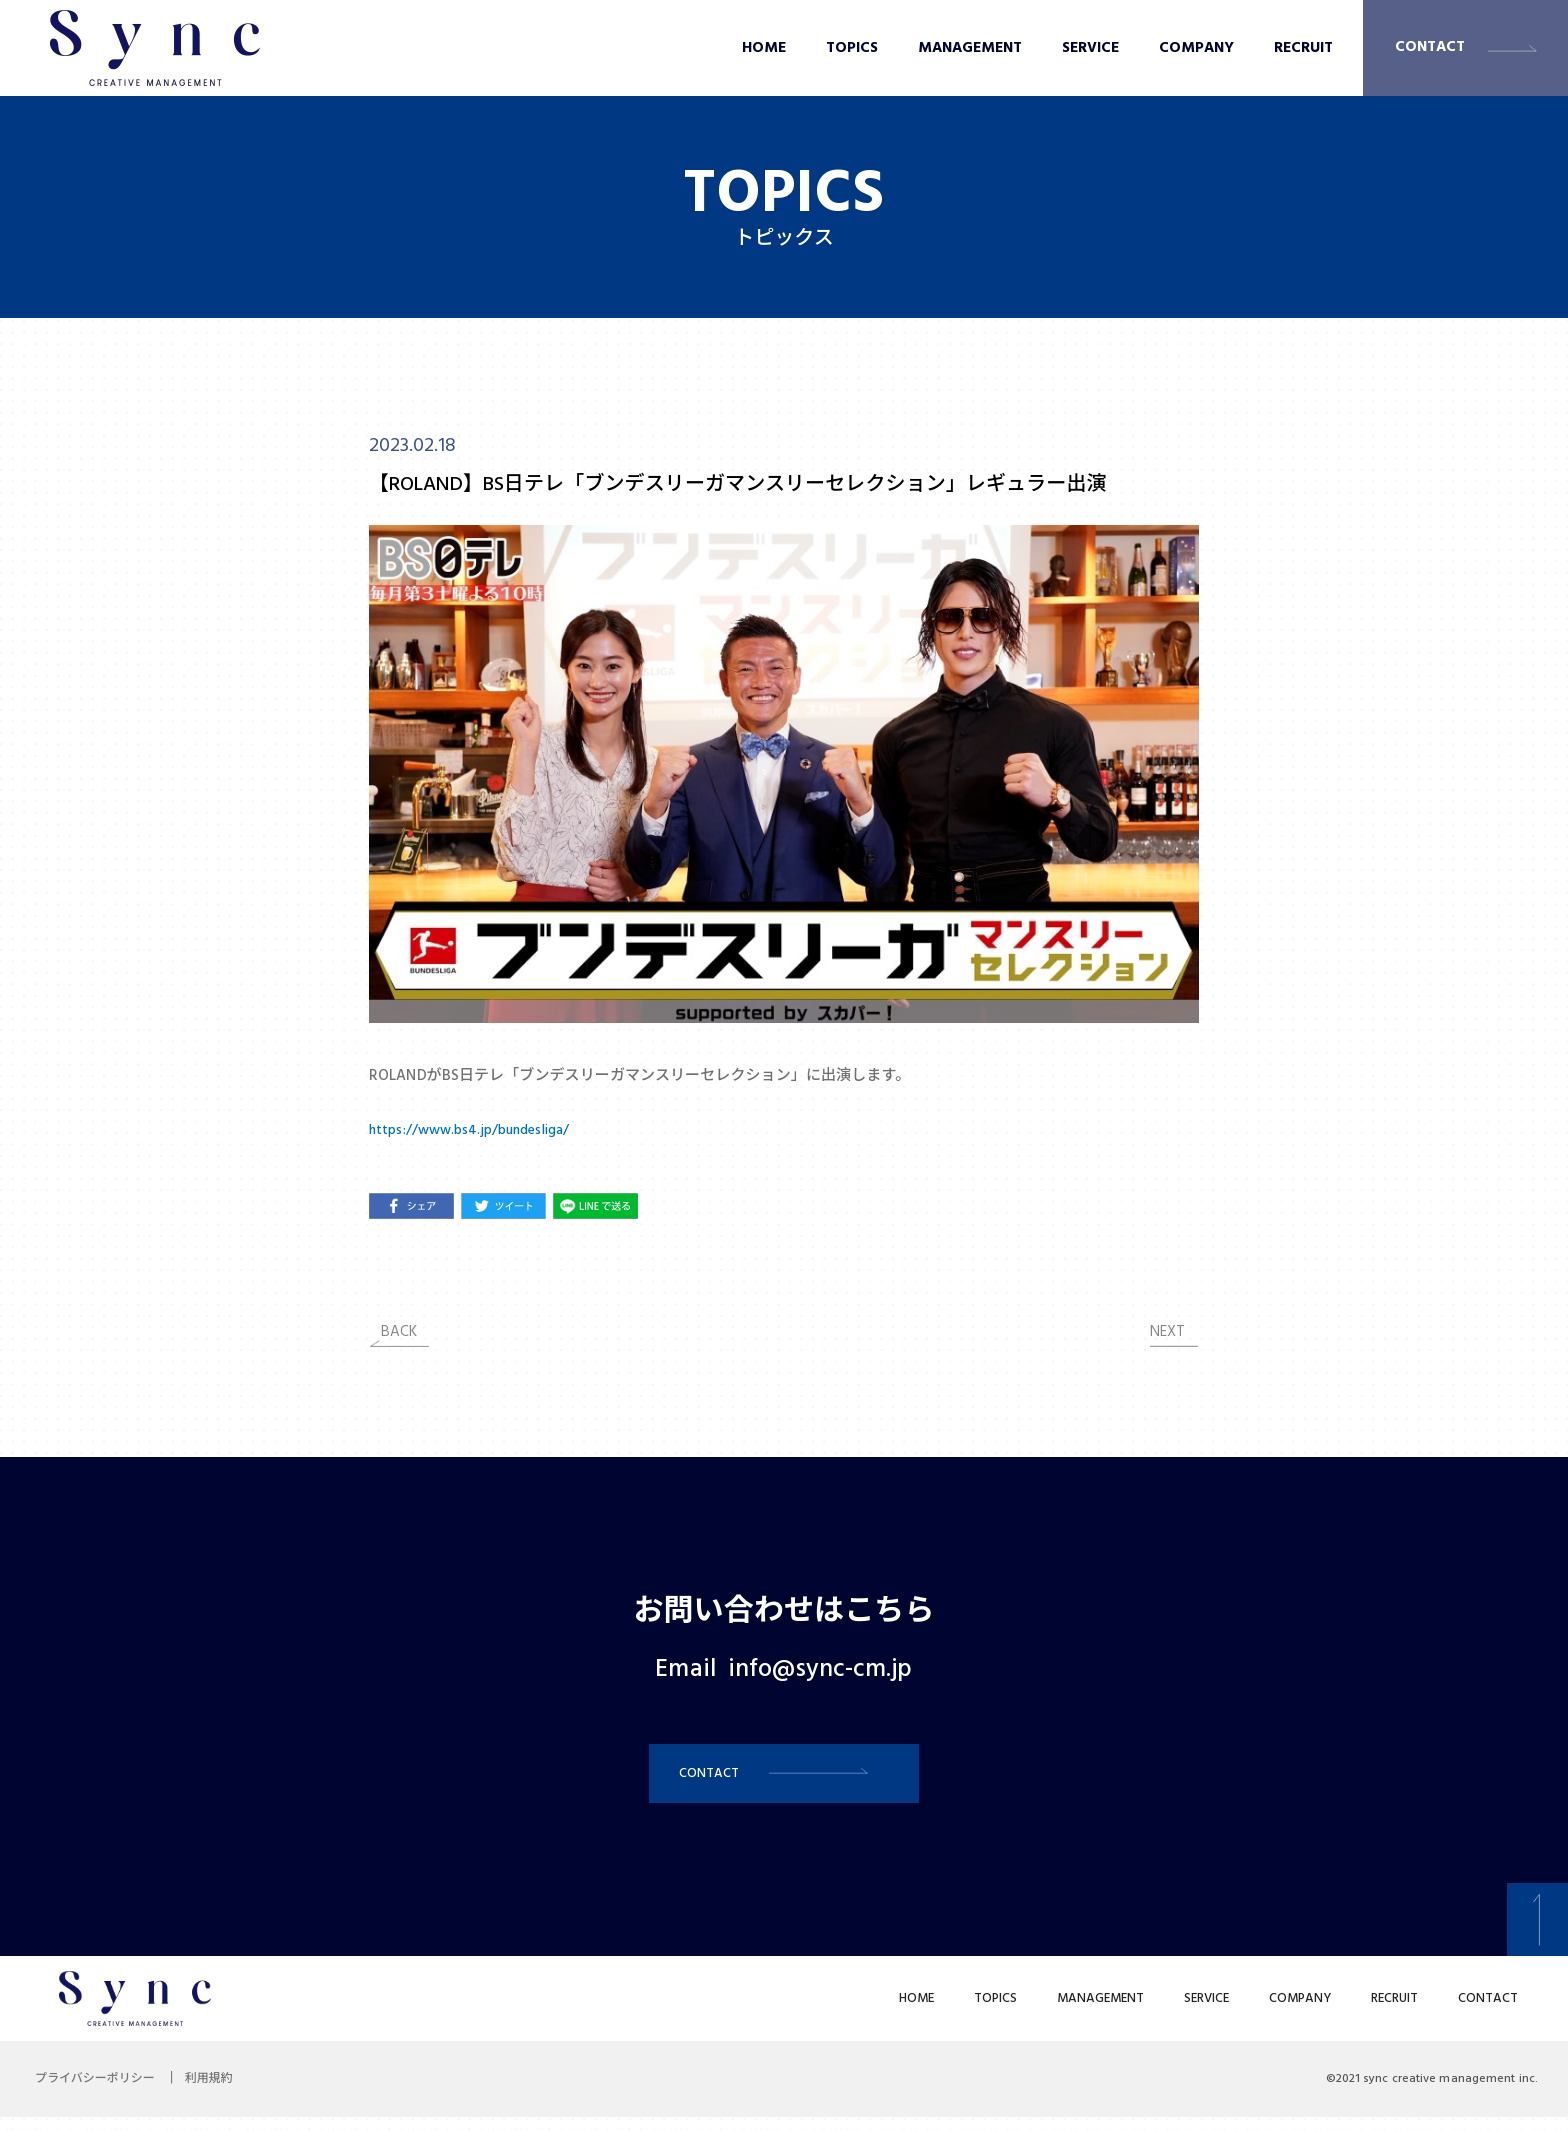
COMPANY (1196, 48)
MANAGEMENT (970, 48)
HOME (764, 48)
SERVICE (1090, 48)
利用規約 (224, 2093)
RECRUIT (1303, 48)
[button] (784, 1780)
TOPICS (852, 48)
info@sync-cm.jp (820, 1670)
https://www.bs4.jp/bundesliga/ (479, 1130)
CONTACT (1430, 47)
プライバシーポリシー (100, 2093)
